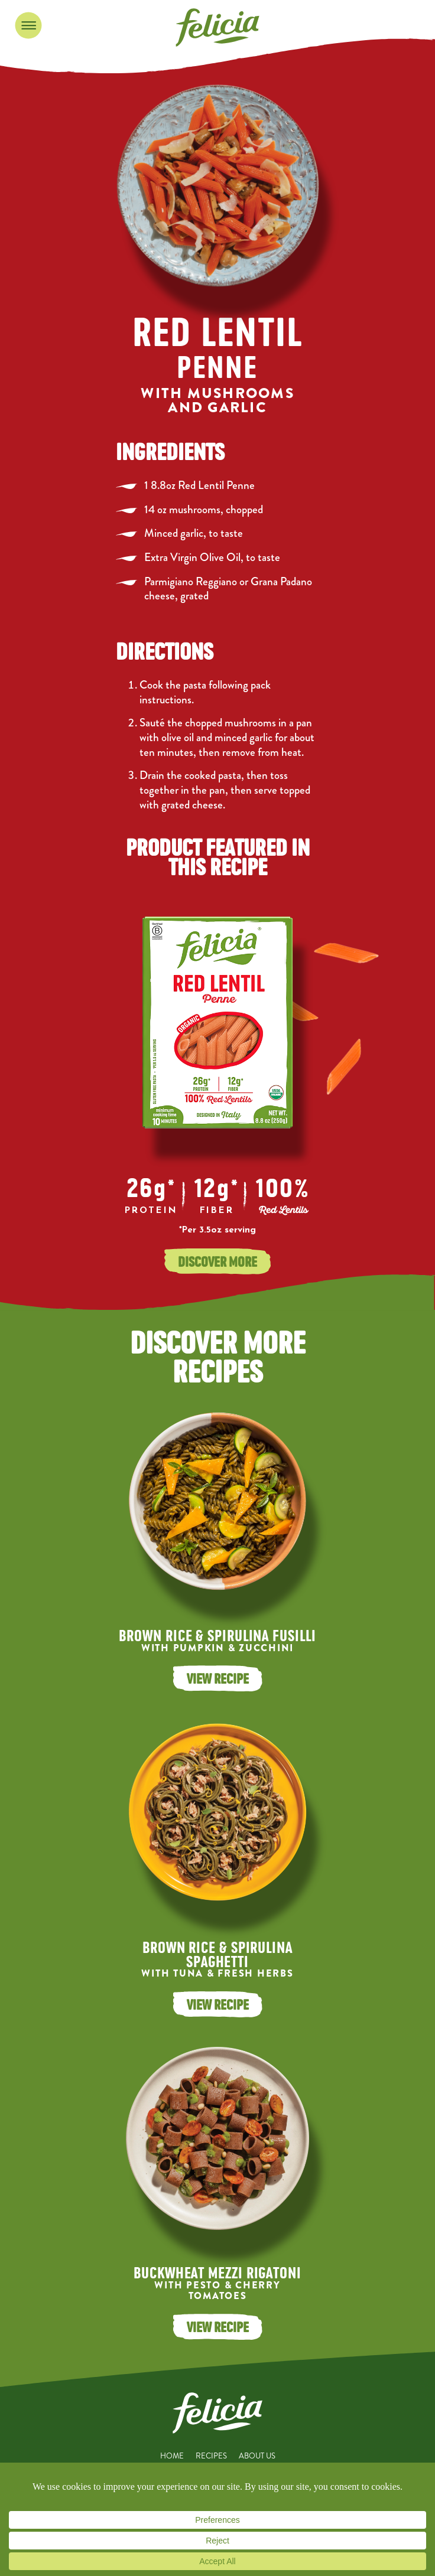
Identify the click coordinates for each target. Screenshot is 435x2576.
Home (172, 2455)
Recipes (211, 2455)
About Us (257, 2455)
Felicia (217, 27)
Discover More (217, 1261)
